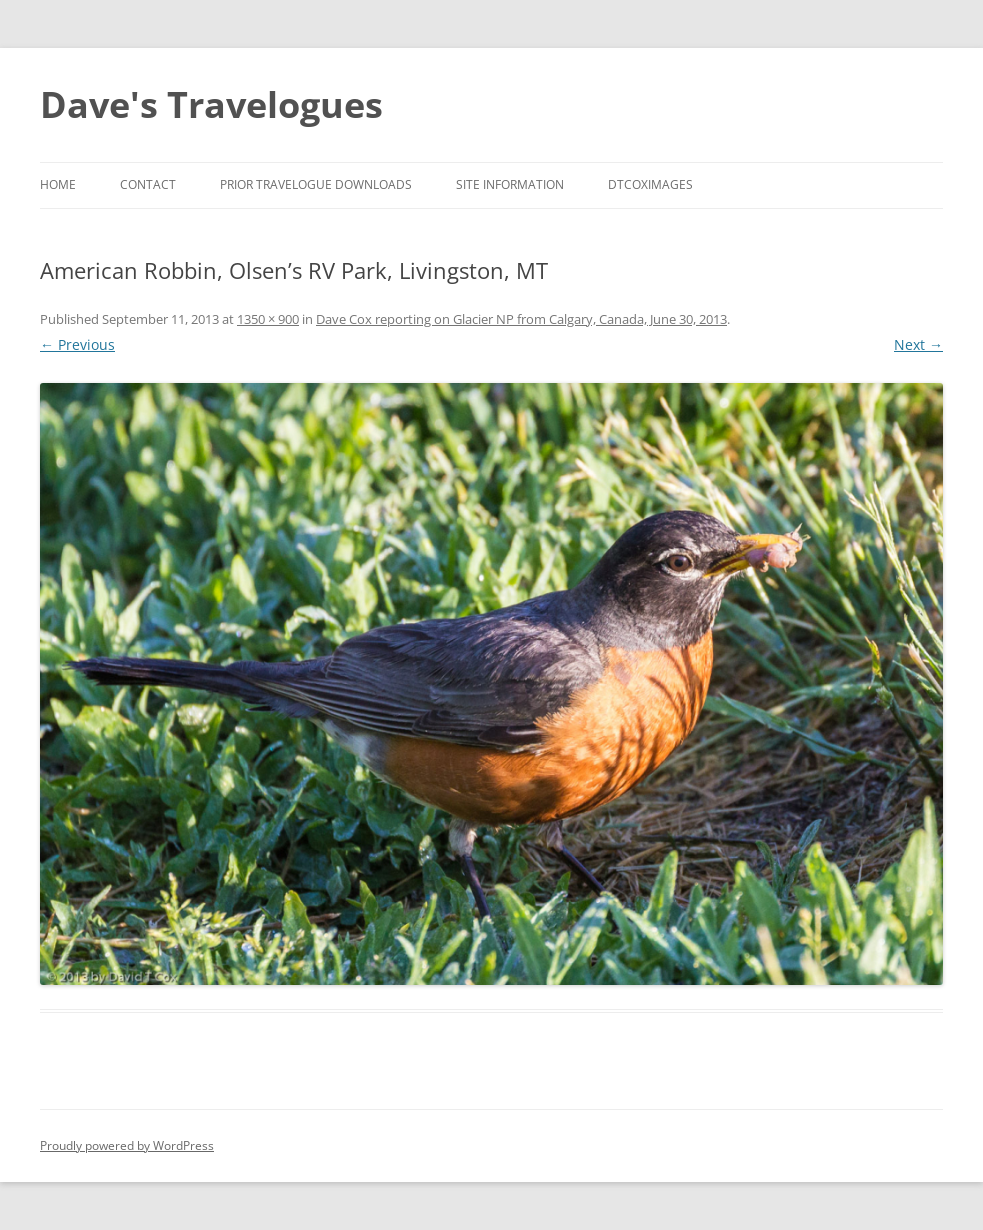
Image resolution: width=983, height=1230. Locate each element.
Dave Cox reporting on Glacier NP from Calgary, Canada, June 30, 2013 (521, 319)
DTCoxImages (650, 184)
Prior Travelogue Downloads (316, 184)
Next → (918, 344)
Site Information (510, 184)
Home (58, 184)
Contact (148, 184)
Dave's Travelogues (211, 104)
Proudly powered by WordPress (127, 1145)
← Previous (77, 344)
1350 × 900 (268, 319)
